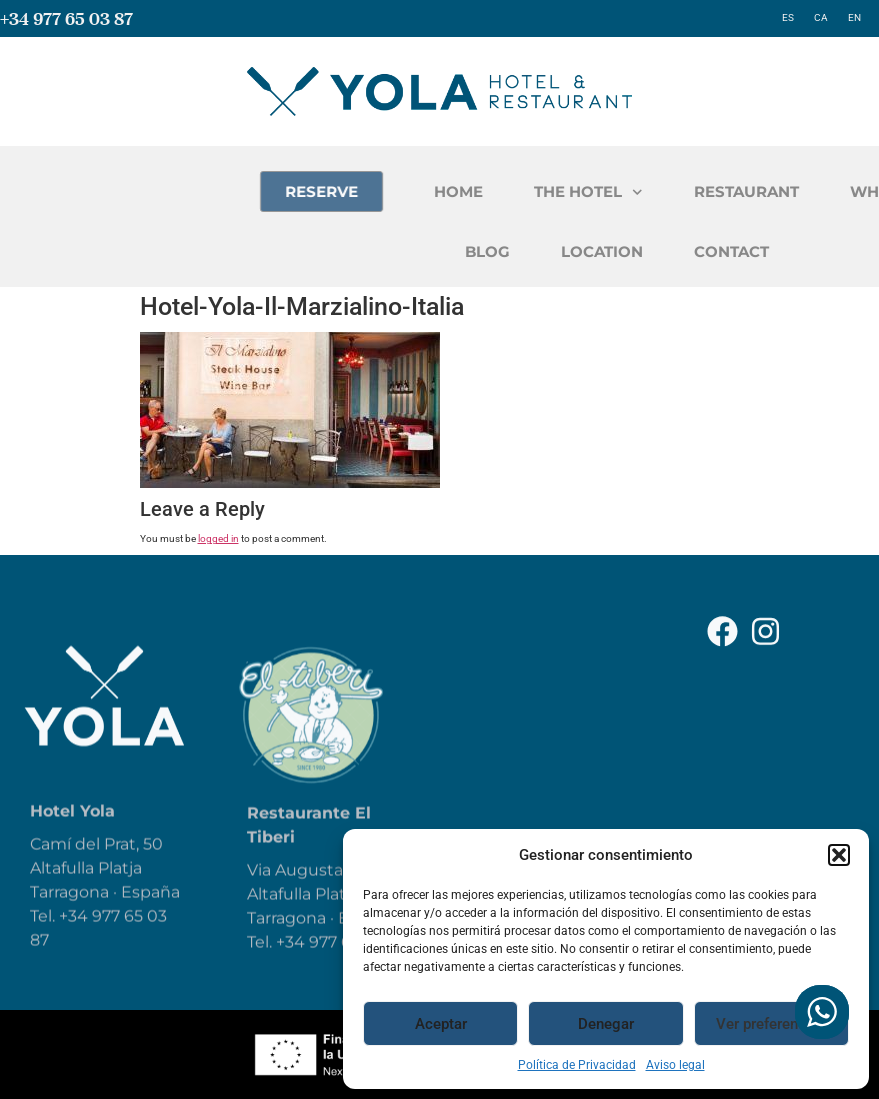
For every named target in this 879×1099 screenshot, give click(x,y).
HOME (544, 191)
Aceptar (441, 1024)
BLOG (572, 251)
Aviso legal (675, 1065)
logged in (218, 538)
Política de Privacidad (577, 1065)
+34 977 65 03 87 (66, 18)
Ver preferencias (771, 1024)
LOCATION (687, 251)
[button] (839, 855)
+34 (292, 963)
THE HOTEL (674, 192)
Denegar (606, 1024)
